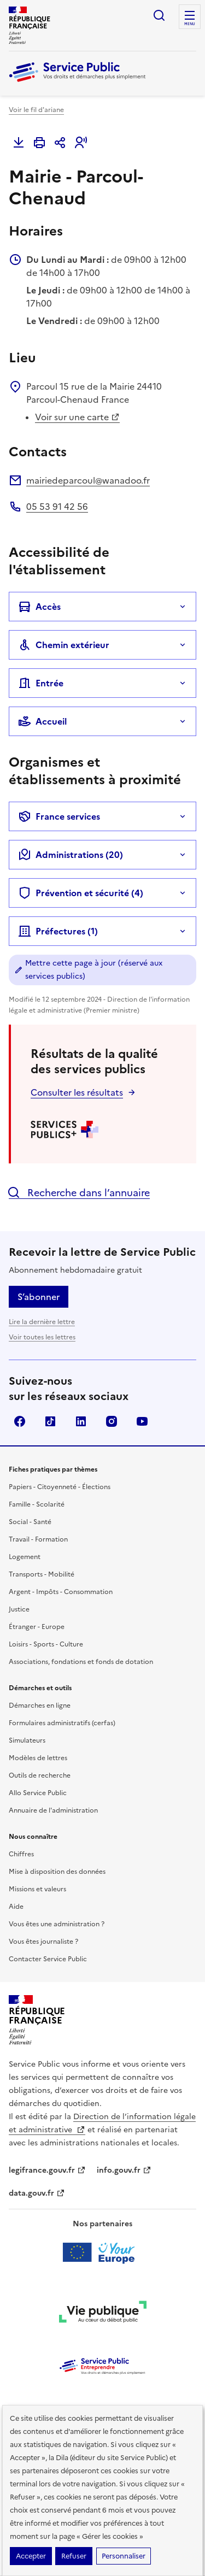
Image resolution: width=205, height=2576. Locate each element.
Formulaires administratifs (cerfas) (62, 1723)
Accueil (42, 721)
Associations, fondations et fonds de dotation (81, 1662)
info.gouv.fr (124, 2170)
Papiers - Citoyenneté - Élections (59, 1487)
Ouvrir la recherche (159, 15)
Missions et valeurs (37, 1889)
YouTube (142, 1421)
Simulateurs (27, 1740)
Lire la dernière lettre (42, 1322)
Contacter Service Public (48, 1959)
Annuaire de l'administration (53, 1810)
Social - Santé (30, 1522)
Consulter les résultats (77, 1092)
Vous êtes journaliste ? (43, 1941)
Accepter (31, 2556)
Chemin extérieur (63, 644)
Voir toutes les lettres (42, 1337)
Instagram (111, 1421)
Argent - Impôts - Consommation (61, 1592)
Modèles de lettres (38, 1758)
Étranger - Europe (37, 1627)
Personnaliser (123, 2556)
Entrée (40, 683)
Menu (189, 24)
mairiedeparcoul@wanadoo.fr (88, 480)
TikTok (50, 1421)
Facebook (20, 1421)
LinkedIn (81, 1421)
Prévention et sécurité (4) (80, 893)
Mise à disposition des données (57, 1872)
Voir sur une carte (77, 417)
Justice (19, 1609)
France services (59, 816)
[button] (81, 142)
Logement (24, 1557)
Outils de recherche (40, 1775)
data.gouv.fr (37, 2193)
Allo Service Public (38, 1793)
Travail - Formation (38, 1539)
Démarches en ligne (40, 1705)
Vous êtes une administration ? (56, 1924)
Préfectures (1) (58, 931)
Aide (16, 1907)
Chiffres (21, 1854)
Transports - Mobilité (41, 1574)
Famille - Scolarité (37, 1504)
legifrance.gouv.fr (47, 2170)
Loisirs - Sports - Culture (46, 1644)
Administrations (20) (70, 854)
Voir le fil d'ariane (36, 110)
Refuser (73, 2556)
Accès (39, 606)
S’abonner (38, 1296)
